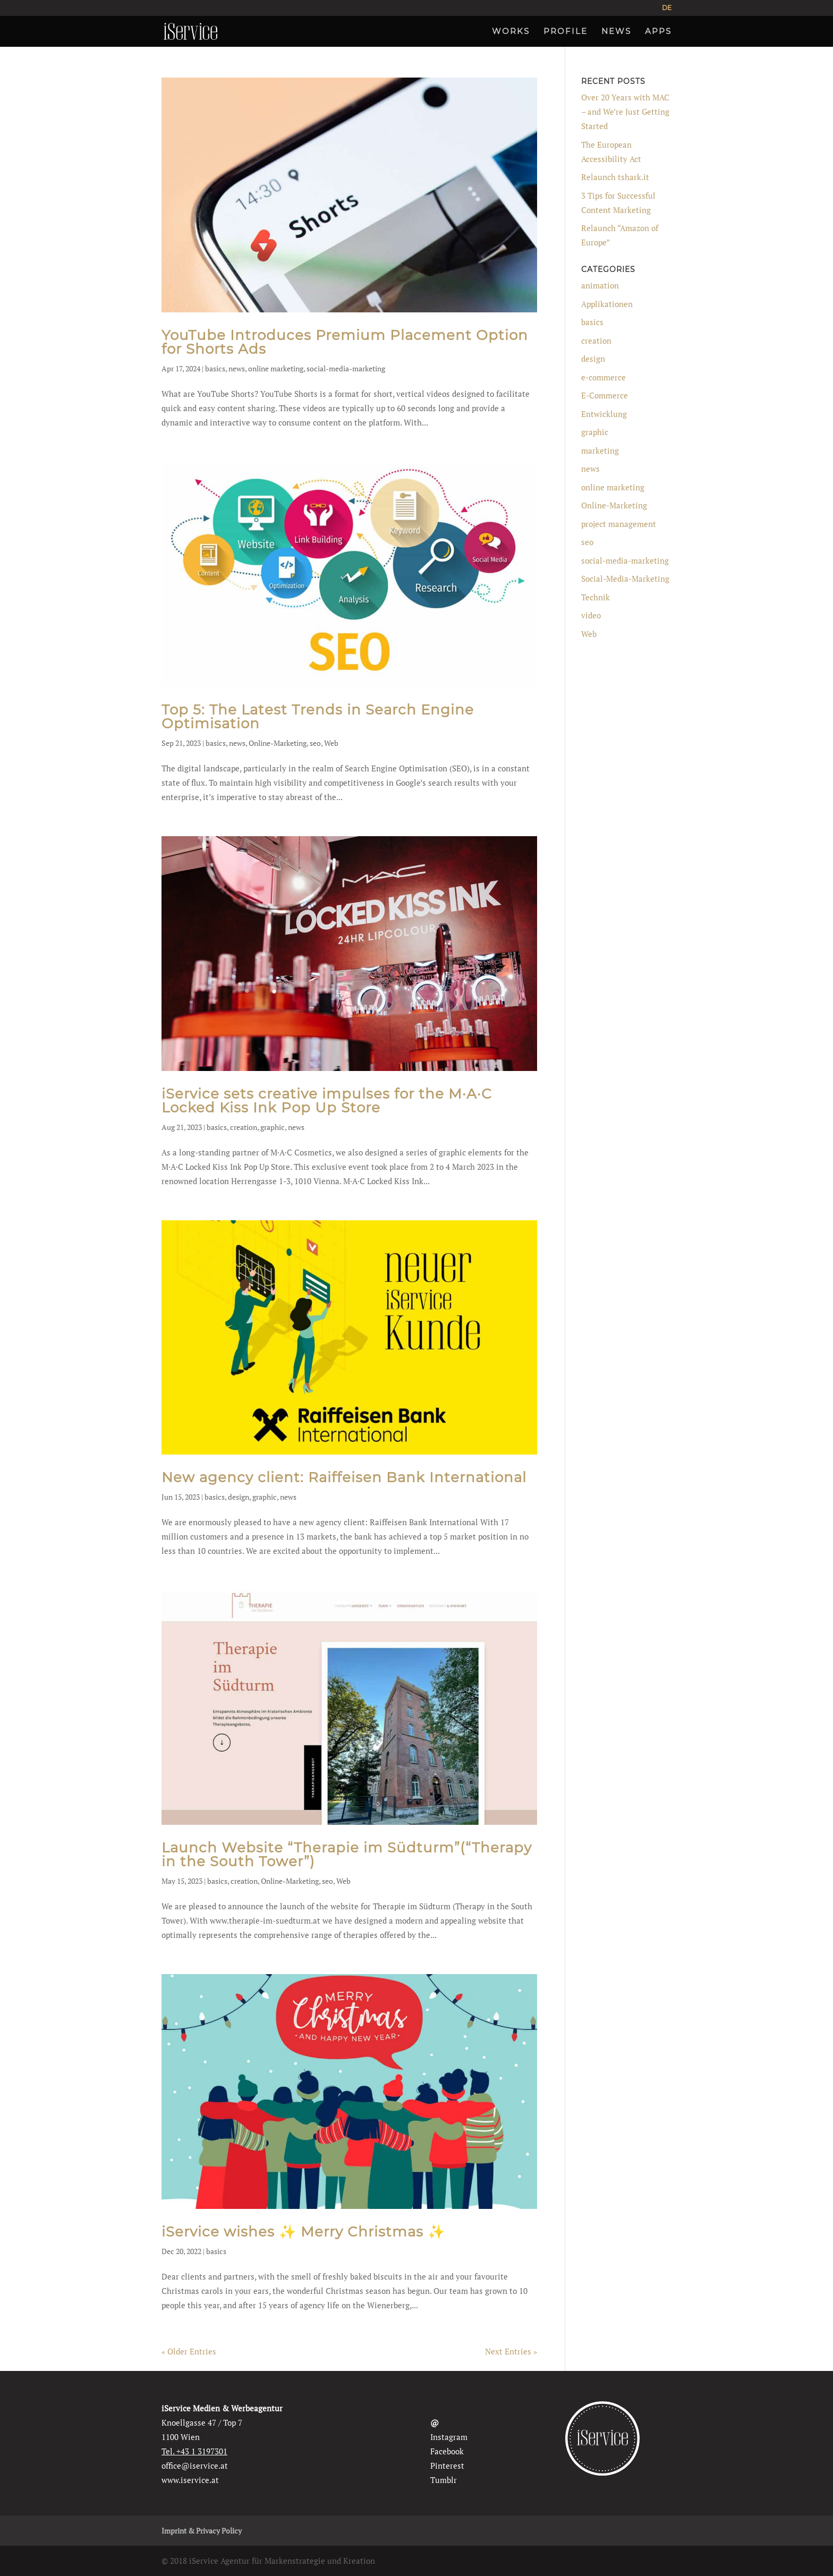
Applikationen (607, 304)
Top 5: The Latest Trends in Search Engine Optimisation (318, 716)
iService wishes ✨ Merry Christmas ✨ (303, 2231)
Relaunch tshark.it (615, 177)
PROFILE (565, 32)
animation (600, 285)
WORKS (511, 32)
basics (215, 368)
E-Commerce (604, 395)
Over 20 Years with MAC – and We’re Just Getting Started (625, 111)
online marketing (275, 368)
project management (618, 523)
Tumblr (443, 2480)
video (591, 615)
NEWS (616, 32)
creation (243, 1127)
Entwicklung (604, 414)
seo (315, 743)
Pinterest (447, 2465)
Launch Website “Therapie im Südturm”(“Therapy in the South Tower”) (347, 1854)
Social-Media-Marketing (625, 578)
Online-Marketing (278, 743)
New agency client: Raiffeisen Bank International (344, 1477)
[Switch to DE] (667, 10)
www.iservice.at (190, 2480)
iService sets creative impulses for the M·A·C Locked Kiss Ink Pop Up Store (327, 1100)
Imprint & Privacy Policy (202, 2531)
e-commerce (603, 377)
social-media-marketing (346, 368)
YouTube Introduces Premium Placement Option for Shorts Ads (345, 342)
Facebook (447, 2451)
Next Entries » (511, 2351)
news (236, 368)
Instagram (449, 2437)
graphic (272, 1127)
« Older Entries (189, 2351)
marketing (600, 450)
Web (331, 743)
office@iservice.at (195, 2465)
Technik (595, 597)
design (238, 1497)
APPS (658, 32)
